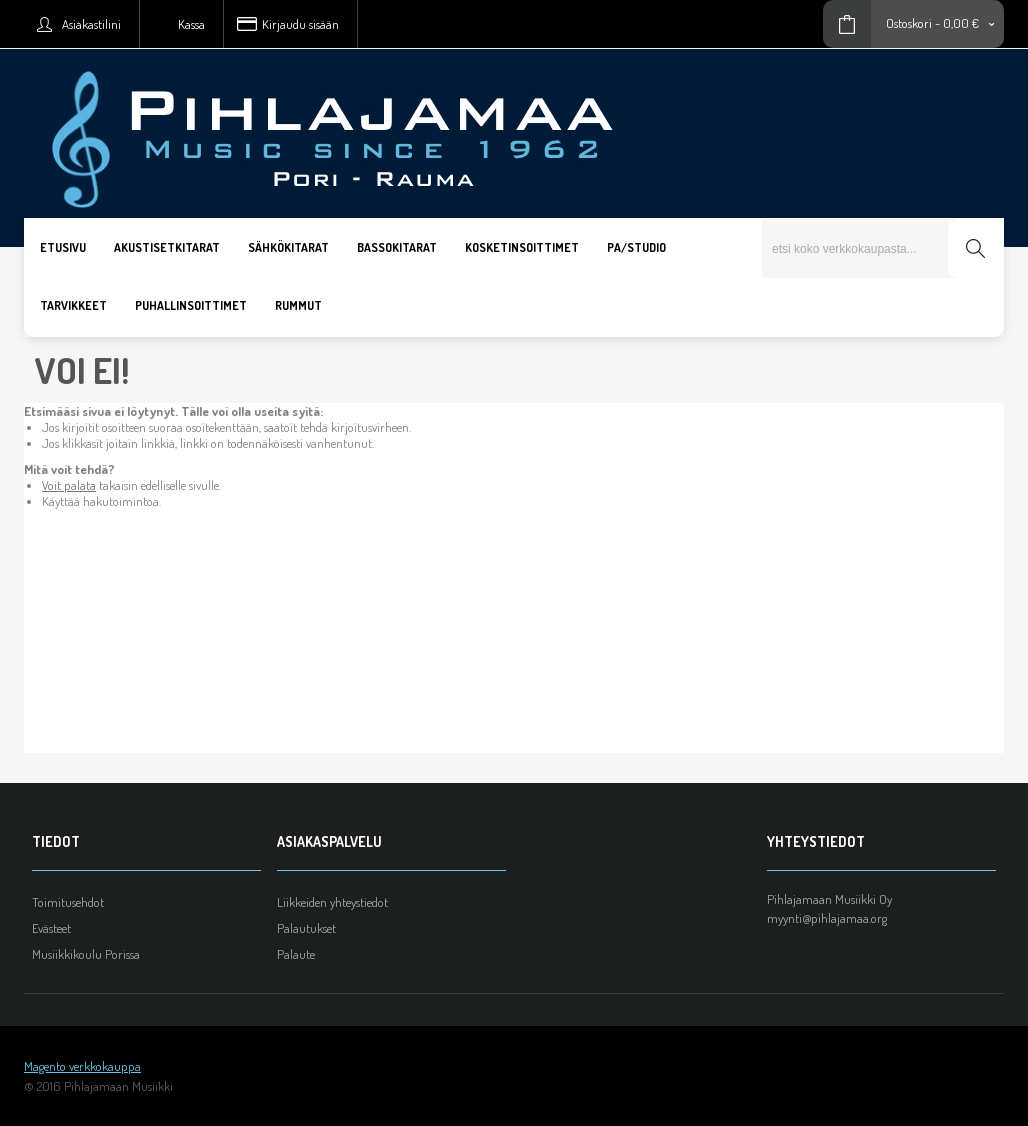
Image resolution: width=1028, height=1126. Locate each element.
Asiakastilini (91, 24)
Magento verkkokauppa (82, 1066)
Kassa (191, 24)
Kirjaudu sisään (300, 24)
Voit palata (69, 485)
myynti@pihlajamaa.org (827, 918)
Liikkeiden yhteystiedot (332, 902)
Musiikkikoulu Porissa (86, 954)
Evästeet (51, 928)
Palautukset (306, 928)
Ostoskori (909, 23)
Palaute (296, 954)
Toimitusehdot (68, 902)
